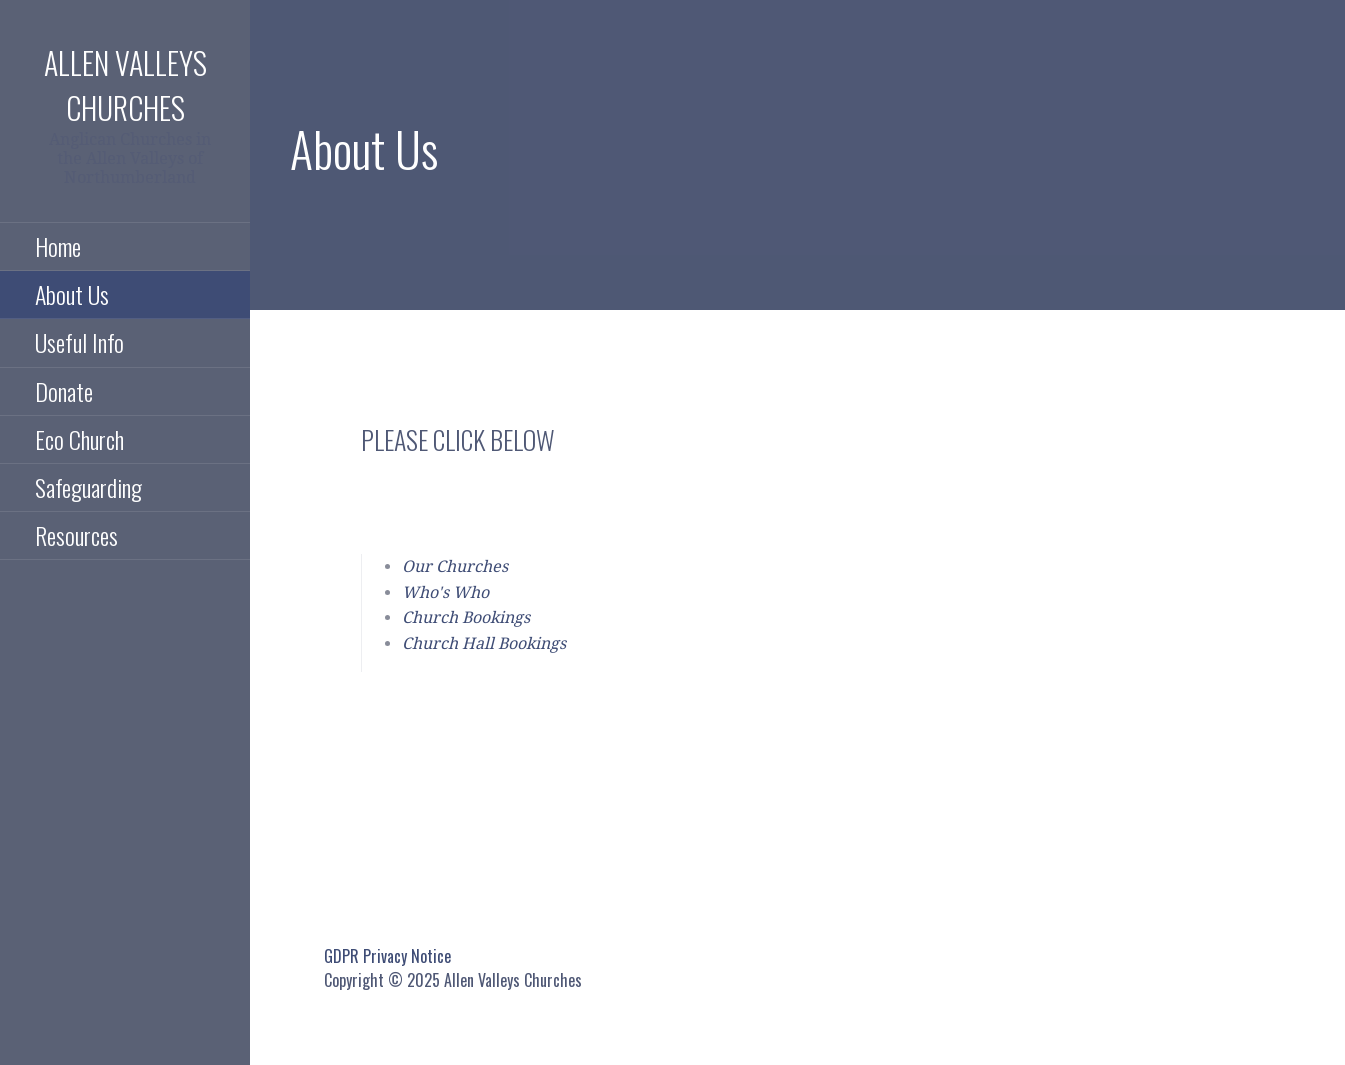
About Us (72, 294)
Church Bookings (466, 617)
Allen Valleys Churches (125, 85)
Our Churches (455, 566)
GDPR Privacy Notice (387, 956)
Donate (64, 391)
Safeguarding (88, 487)
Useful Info (79, 342)
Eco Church (79, 439)
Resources (76, 535)
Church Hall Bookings (484, 643)
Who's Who (445, 592)
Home (58, 246)
